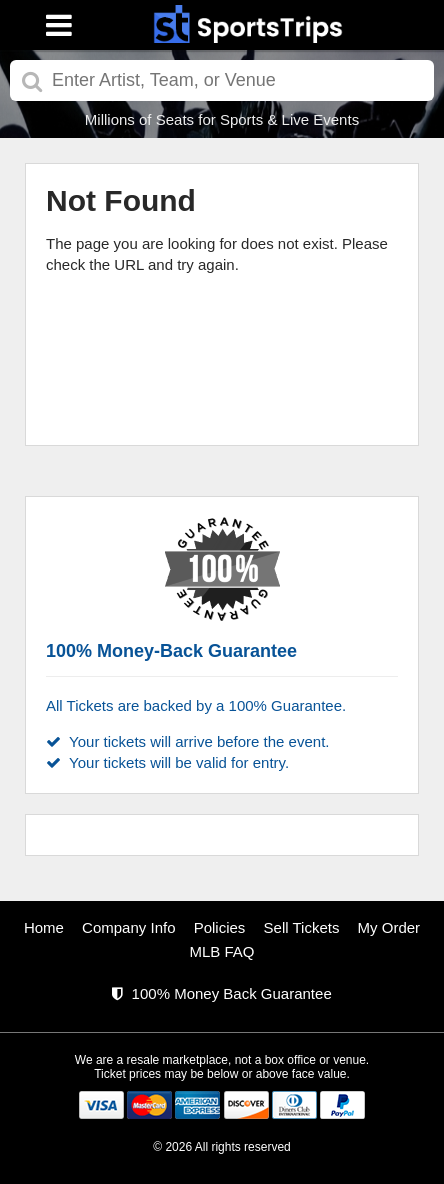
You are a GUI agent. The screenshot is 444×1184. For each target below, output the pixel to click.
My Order (389, 927)
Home (44, 927)
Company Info (128, 927)
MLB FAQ (221, 951)
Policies (220, 927)
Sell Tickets (302, 927)
